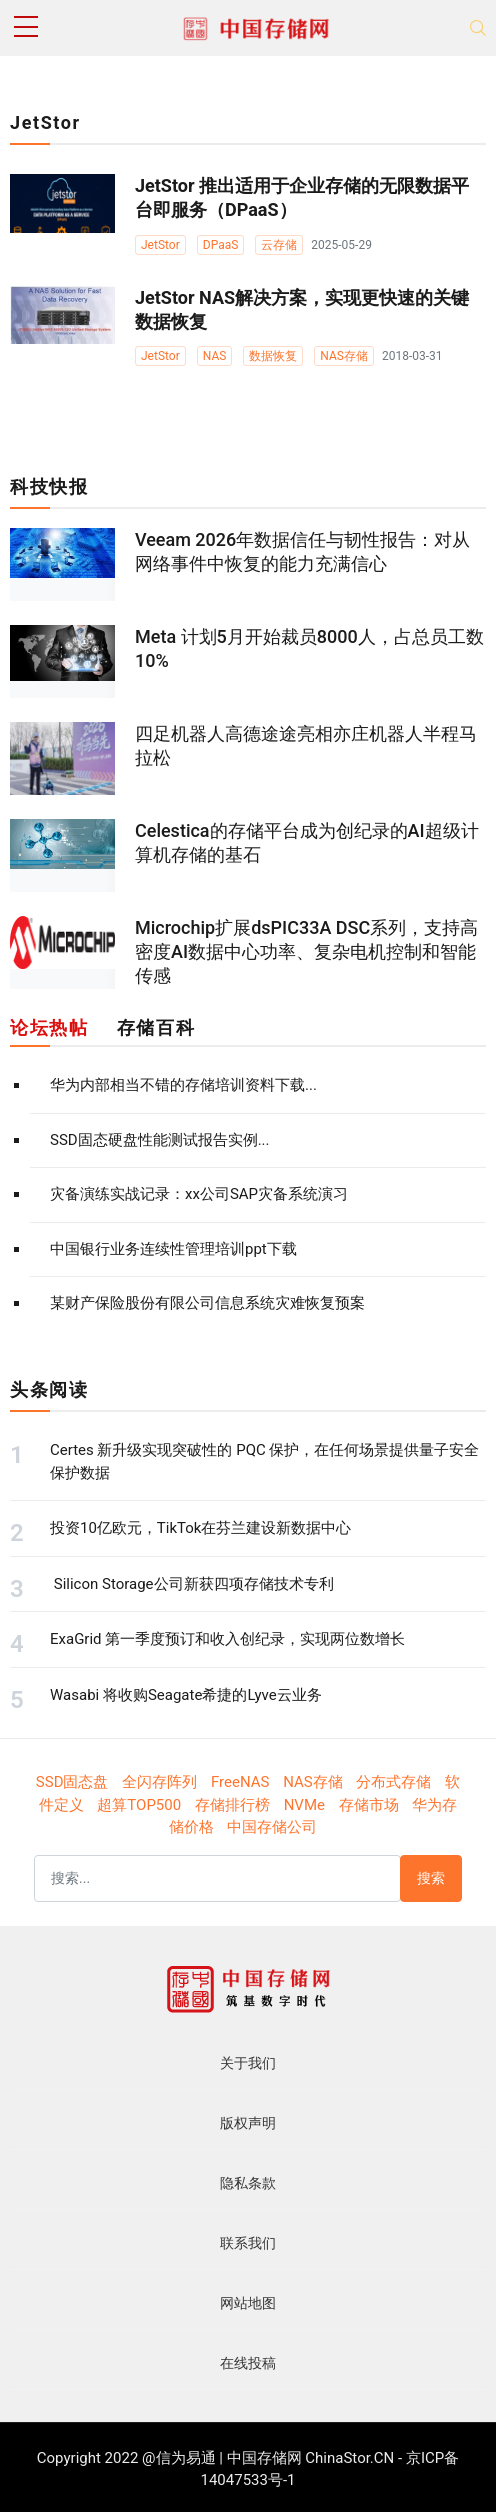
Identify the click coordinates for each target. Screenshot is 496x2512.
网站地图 (248, 2303)
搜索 (431, 1878)
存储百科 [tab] (156, 1027)
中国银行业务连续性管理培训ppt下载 (173, 1249)
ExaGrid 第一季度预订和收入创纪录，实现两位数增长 (227, 1639)
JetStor (160, 245)
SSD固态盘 (72, 1782)
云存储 (279, 245)
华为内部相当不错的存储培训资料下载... (183, 1085)
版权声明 (248, 2123)
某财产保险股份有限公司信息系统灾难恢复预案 (207, 1303)
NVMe (304, 1805)
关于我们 (248, 2063)
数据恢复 (273, 356)
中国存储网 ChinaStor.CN (311, 2458)
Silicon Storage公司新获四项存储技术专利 (192, 1584)
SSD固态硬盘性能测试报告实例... (160, 1140)
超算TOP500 (139, 1805)
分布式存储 (393, 1782)
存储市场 (369, 1805)
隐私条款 (248, 2183)
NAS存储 (344, 356)
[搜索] (217, 1878)
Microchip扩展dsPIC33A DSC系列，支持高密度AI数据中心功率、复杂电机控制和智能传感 (306, 951)
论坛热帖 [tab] (49, 1027)
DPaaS (221, 245)
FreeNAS (240, 1782)
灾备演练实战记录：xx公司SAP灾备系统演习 (199, 1194)
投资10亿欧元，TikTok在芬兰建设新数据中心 (200, 1528)
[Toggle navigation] (478, 28)
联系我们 (248, 2243)
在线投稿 (248, 2363)
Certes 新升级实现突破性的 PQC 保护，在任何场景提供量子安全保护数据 (264, 1461)
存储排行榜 (232, 1805)
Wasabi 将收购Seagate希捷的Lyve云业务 (186, 1695)
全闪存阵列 (159, 1782)
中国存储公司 (272, 1827)
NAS (215, 356)
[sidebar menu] (26, 28)
